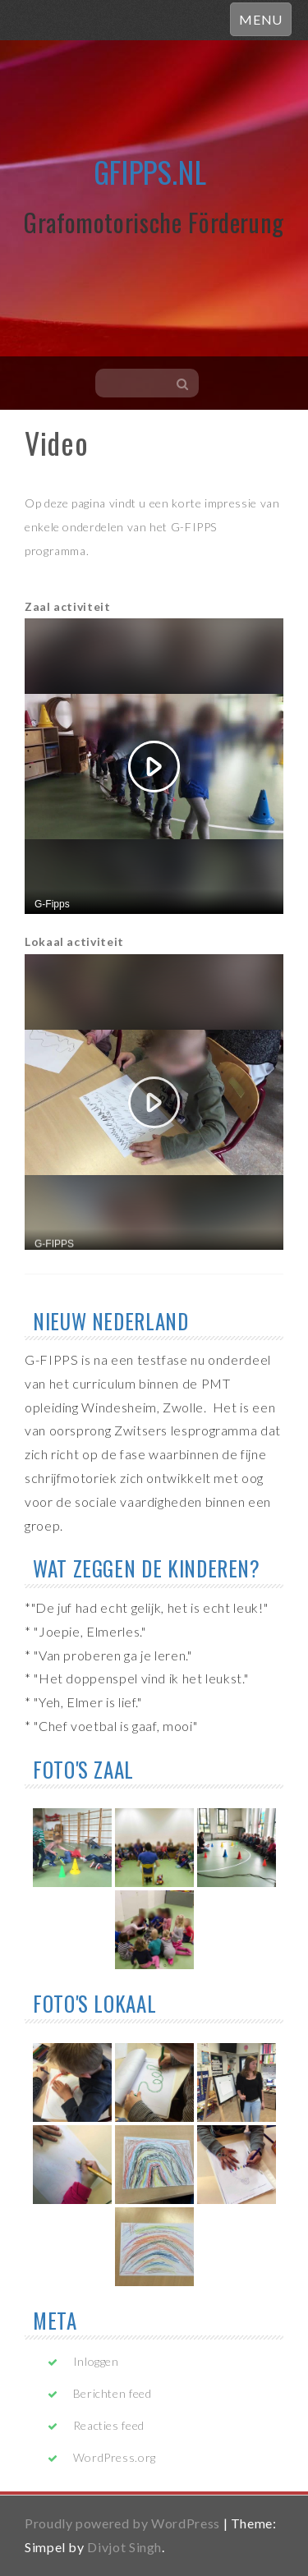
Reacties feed (109, 2425)
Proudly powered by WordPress (122, 2523)
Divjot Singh (124, 2547)
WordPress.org (114, 2457)
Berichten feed (112, 2393)
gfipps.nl (150, 171)
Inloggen (96, 2361)
